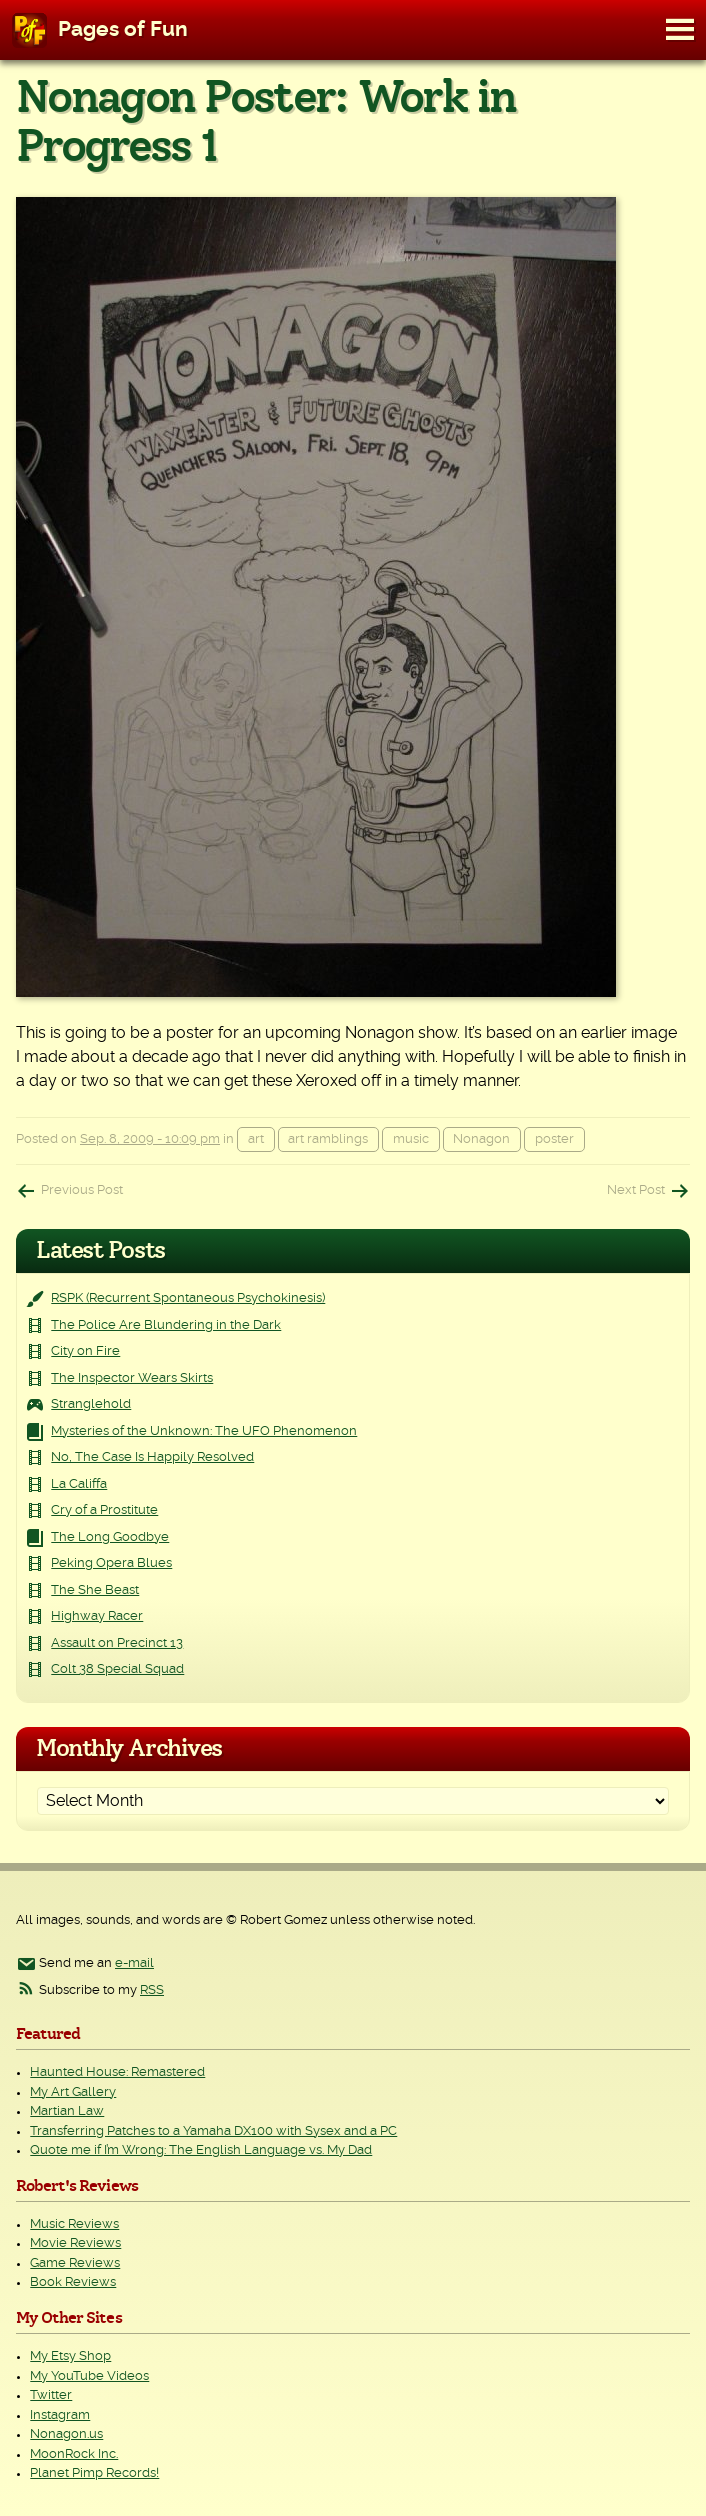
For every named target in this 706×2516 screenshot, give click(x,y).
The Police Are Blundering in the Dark (166, 1325)
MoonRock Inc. (74, 2454)
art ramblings (328, 1139)
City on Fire (85, 1351)
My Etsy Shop (70, 2356)
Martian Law (67, 2111)
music (411, 1139)
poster (554, 1139)
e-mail (134, 1963)
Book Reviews (73, 2282)
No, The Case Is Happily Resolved (152, 1457)
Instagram (60, 2415)
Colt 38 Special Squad (117, 1669)
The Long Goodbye (110, 1537)
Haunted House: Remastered (117, 2072)
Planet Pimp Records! (94, 2473)
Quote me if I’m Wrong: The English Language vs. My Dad (201, 2150)
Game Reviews (75, 2263)
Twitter (51, 2395)
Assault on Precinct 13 (117, 1643)
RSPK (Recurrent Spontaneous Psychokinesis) (188, 1298)
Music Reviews (74, 2224)
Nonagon (481, 1139)
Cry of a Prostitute (104, 1510)
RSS (152, 1990)
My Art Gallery (73, 2092)
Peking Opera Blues (111, 1563)
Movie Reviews (75, 2243)
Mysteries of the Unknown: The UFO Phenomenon (204, 1431)
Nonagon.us (66, 2434)
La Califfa (79, 1484)
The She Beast (95, 1590)
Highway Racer (97, 1616)
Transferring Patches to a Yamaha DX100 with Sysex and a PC (213, 2131)
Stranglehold (91, 1404)
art (256, 1139)
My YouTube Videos (89, 2376)
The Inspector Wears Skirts (132, 1378)
